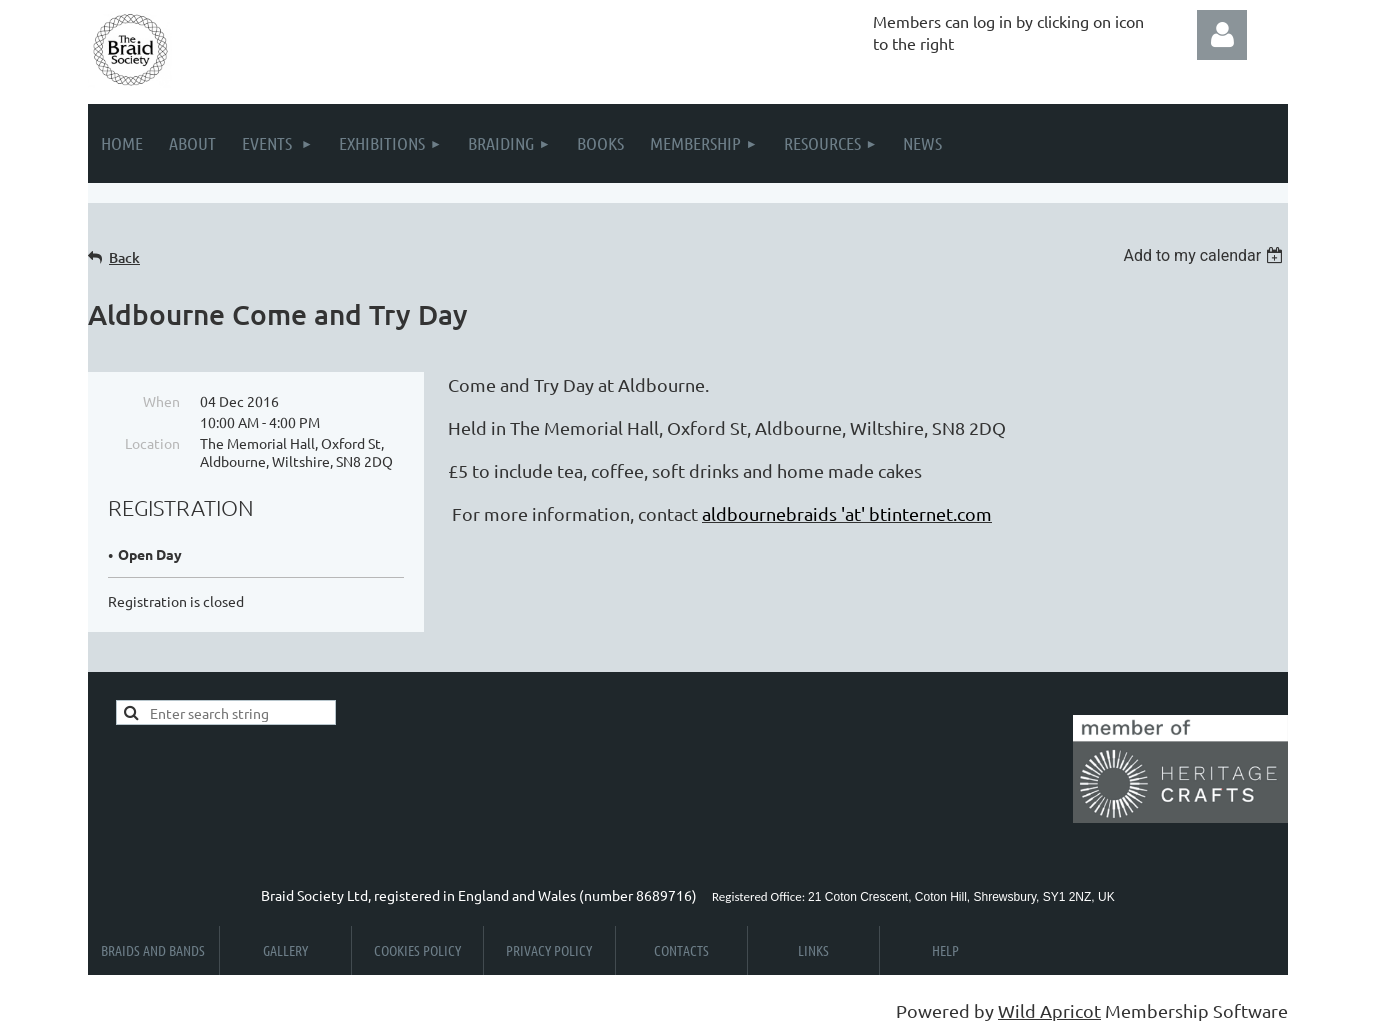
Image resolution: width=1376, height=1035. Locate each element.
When (161, 401)
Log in (1222, 35)
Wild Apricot (1049, 1010)
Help (945, 950)
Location (152, 443)
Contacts (681, 950)
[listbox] (1205, 255)
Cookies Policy (417, 950)
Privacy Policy (549, 950)
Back (124, 257)
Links (813, 950)
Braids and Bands (153, 950)
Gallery (285, 950)
